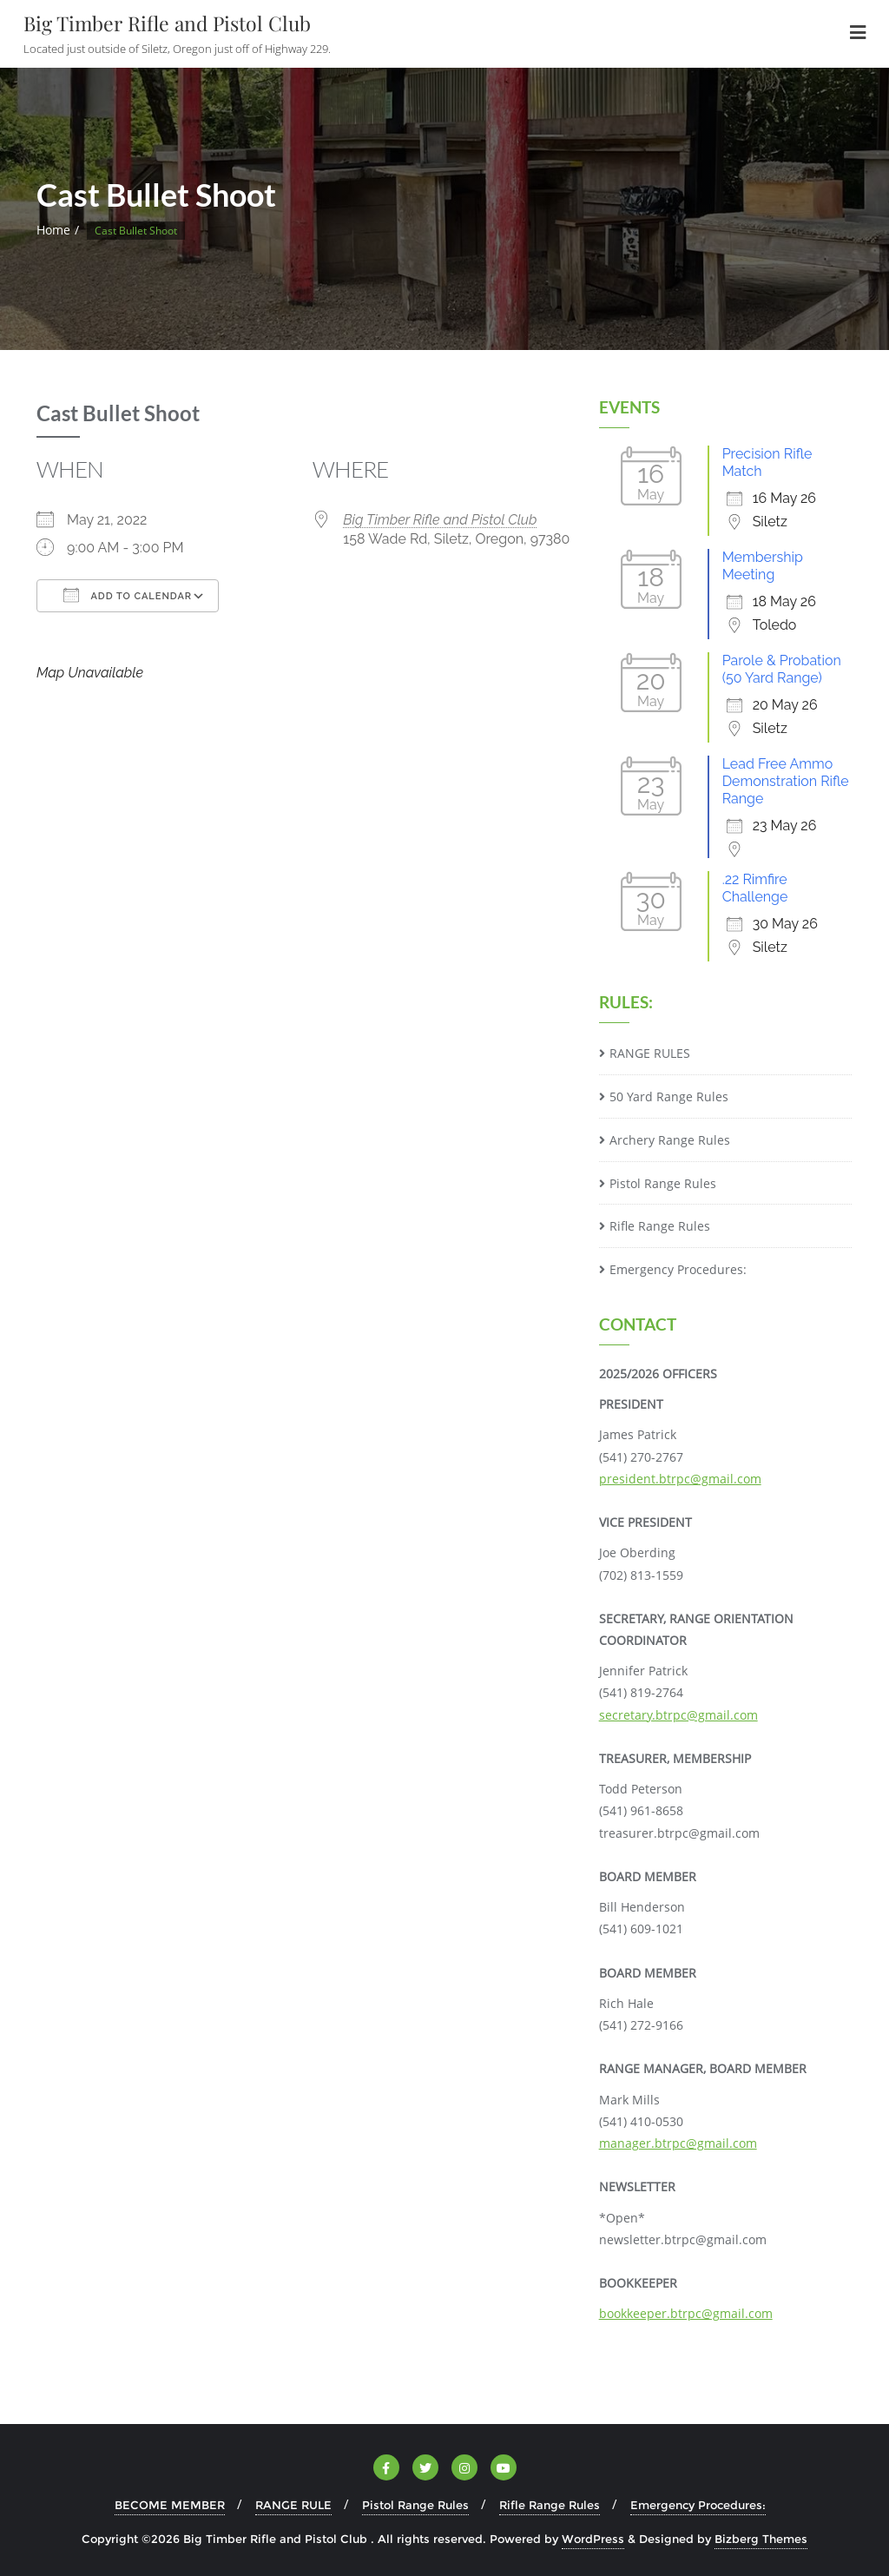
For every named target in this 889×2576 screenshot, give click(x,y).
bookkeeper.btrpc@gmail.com (686, 2313)
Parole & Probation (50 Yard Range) (781, 669)
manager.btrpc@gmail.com (678, 2143)
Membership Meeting (762, 566)
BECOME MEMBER (170, 2505)
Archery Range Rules (669, 1140)
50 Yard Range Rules (668, 1096)
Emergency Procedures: (678, 1269)
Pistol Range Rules (662, 1183)
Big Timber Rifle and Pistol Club (440, 520)
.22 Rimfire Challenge (755, 888)
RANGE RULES (649, 1053)
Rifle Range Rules (659, 1226)
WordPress (593, 2539)
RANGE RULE (293, 2505)
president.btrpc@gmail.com (680, 1478)
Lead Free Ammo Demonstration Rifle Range (785, 781)
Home (53, 229)
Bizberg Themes (760, 2539)
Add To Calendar (127, 595)
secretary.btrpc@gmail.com (678, 1715)
